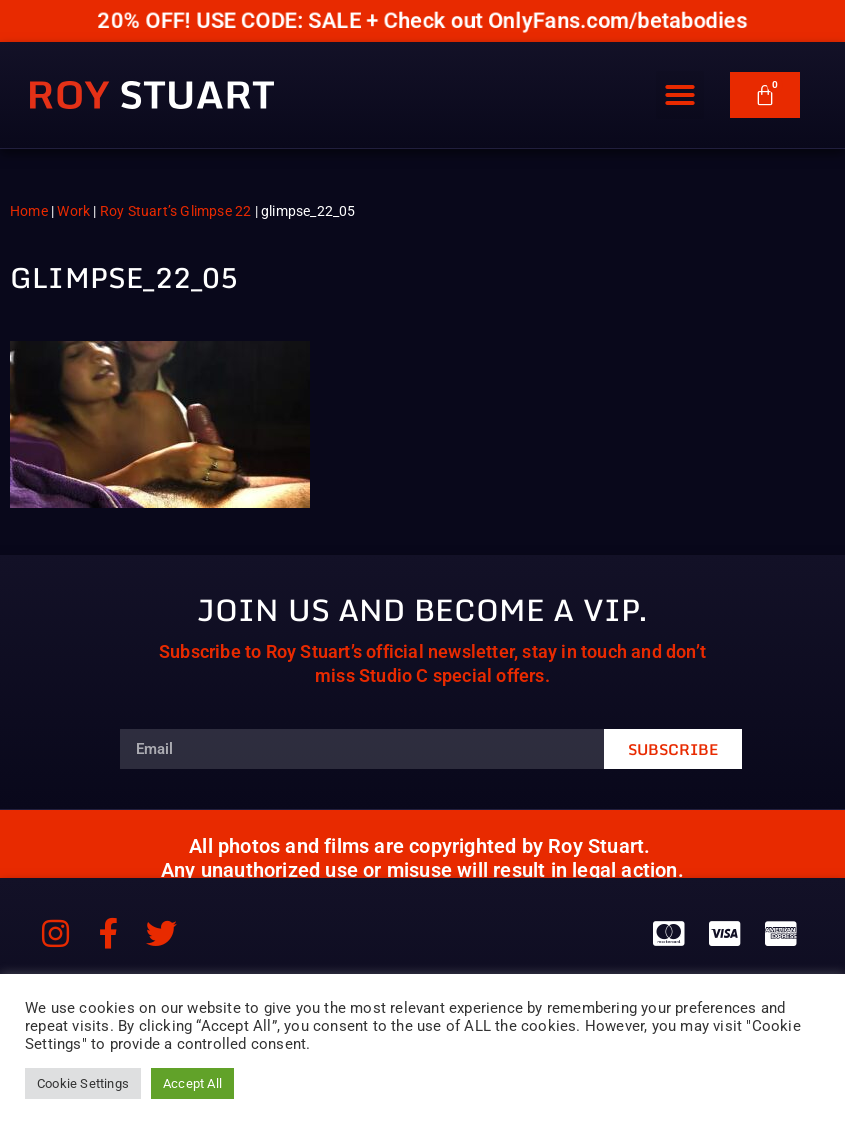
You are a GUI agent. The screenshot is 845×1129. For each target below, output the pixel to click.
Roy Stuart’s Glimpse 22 (176, 211)
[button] (680, 96)
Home (29, 211)
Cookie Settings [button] (83, 1083)
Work (73, 211)
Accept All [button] (192, 1083)
